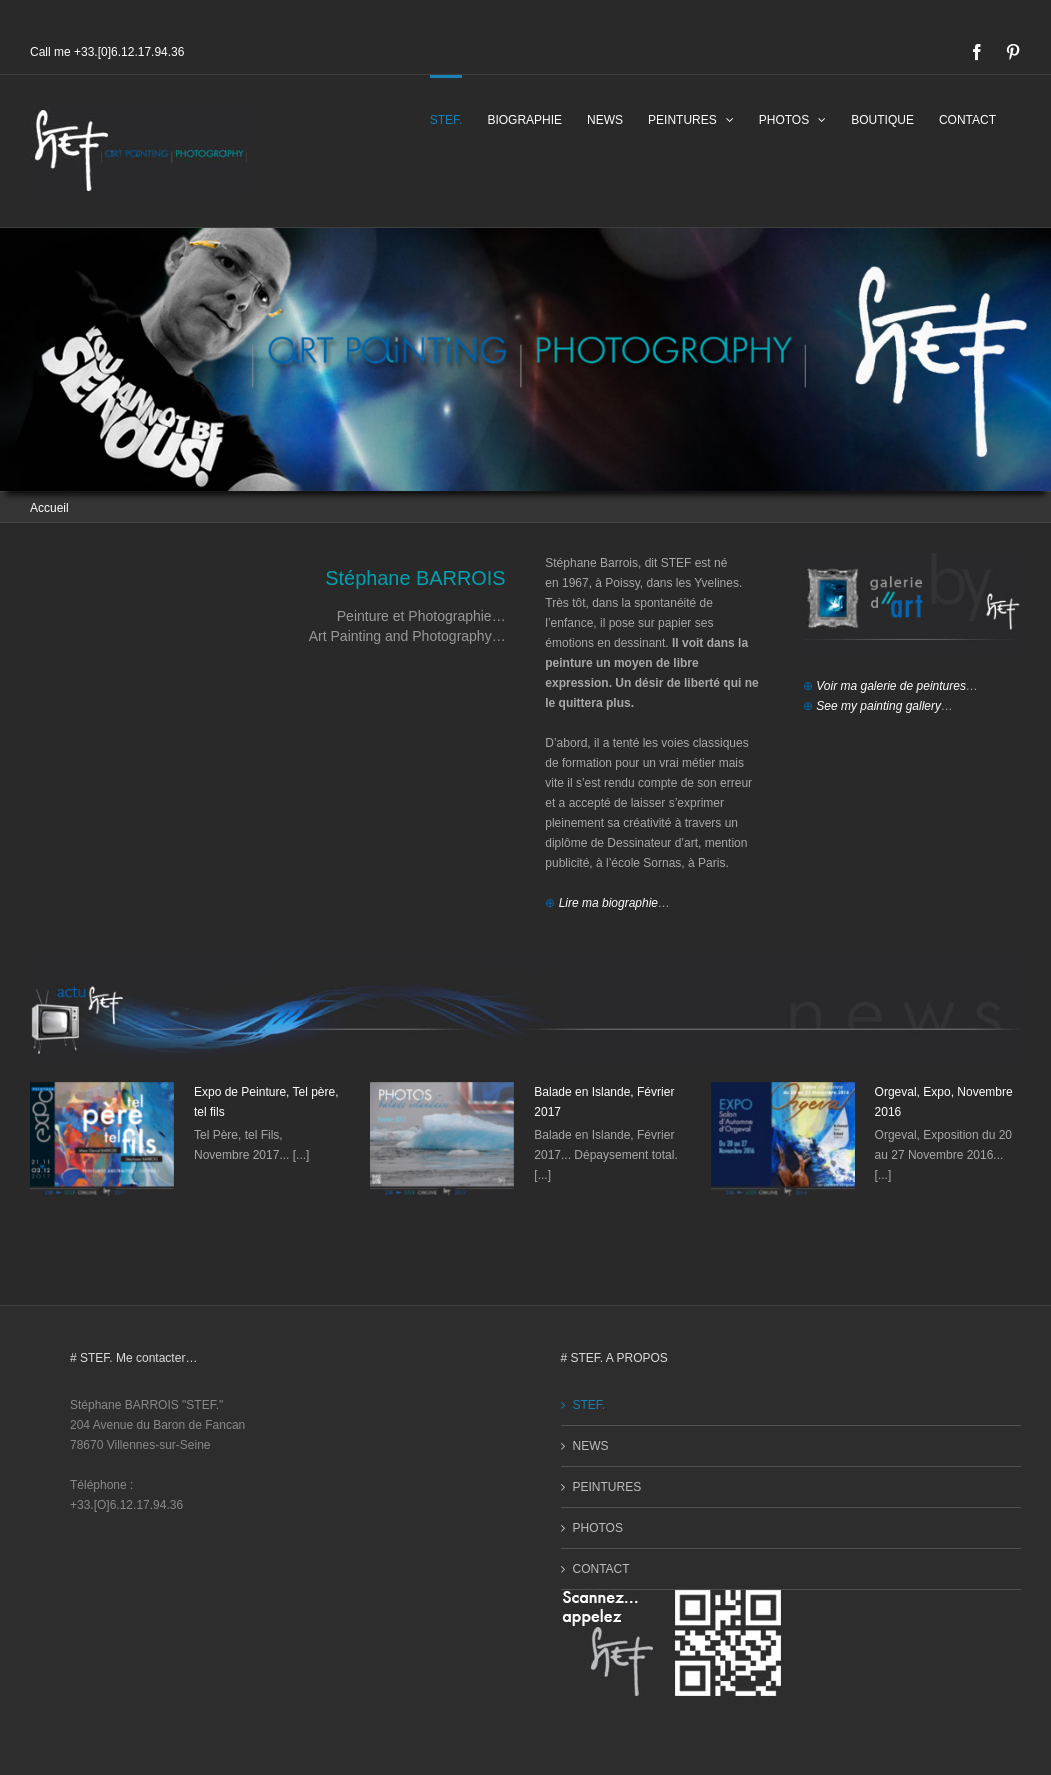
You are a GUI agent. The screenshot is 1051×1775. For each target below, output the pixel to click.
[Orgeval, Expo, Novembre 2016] (783, 1140)
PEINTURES (607, 1487)
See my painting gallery (878, 706)
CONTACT (601, 1569)
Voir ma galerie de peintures (891, 686)
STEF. (589, 1405)
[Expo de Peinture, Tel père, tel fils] (102, 1140)
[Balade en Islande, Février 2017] (442, 1140)
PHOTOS (598, 1528)
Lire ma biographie (608, 903)
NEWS (591, 1446)
